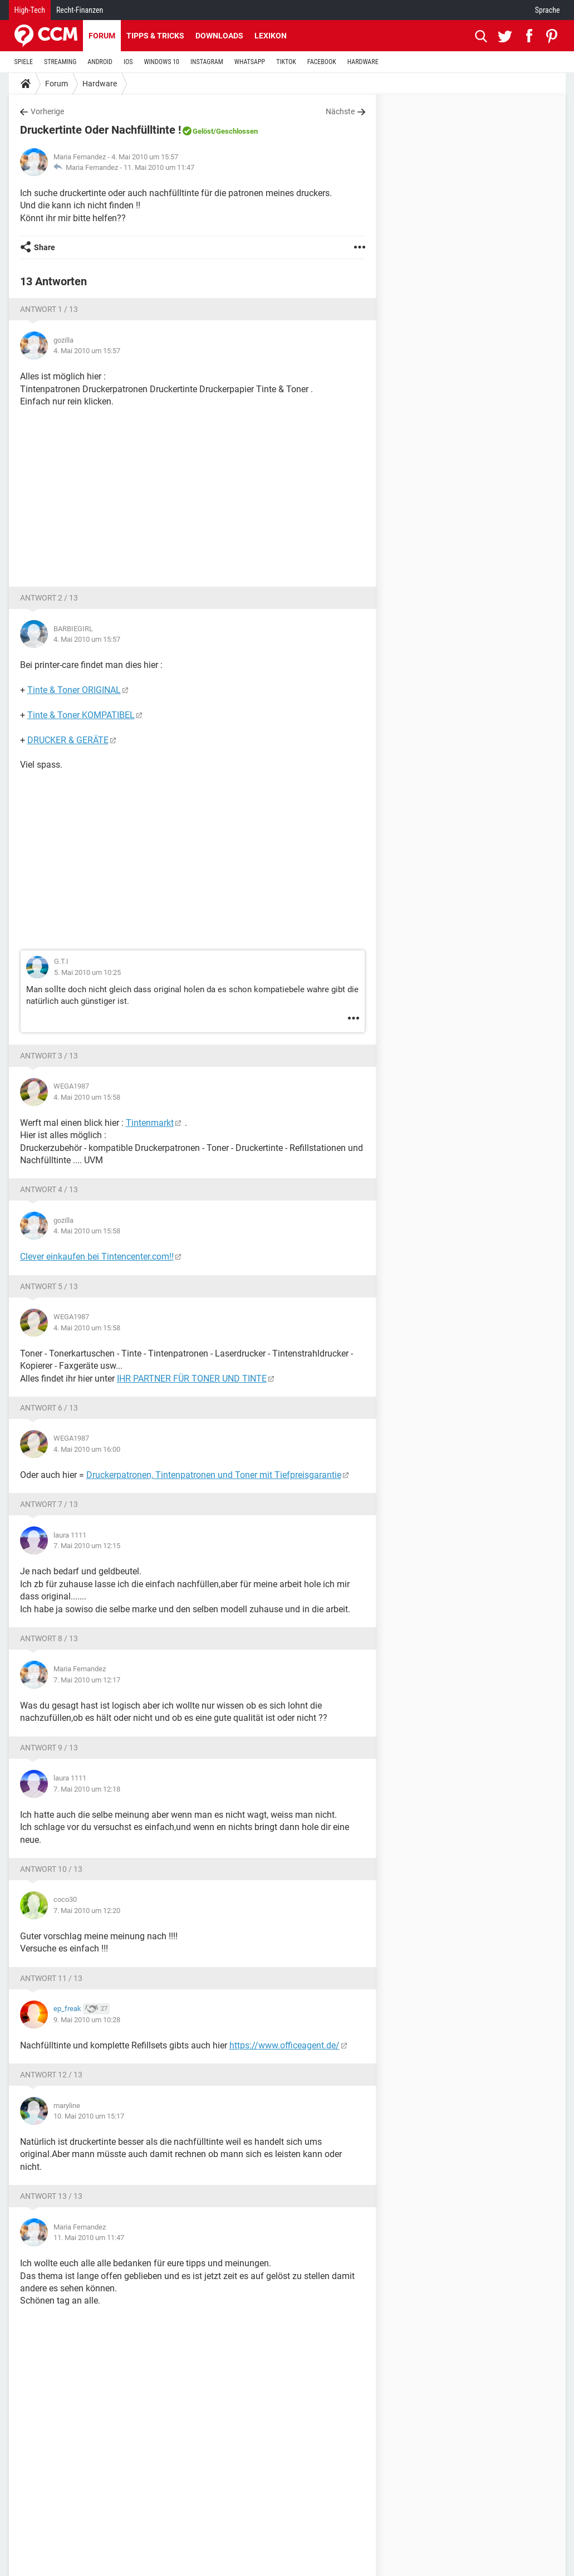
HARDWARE (363, 62)
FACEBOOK (321, 62)
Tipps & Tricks (155, 35)
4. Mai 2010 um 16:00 (86, 1449)
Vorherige (47, 111)
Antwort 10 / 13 (51, 1869)
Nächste (340, 111)
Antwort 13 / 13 (51, 2196)
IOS (128, 62)
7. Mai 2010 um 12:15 (86, 1545)
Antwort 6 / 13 (49, 1407)
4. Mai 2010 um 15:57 (86, 351)
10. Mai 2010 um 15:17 (88, 2116)
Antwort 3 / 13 (49, 1055)
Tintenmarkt (150, 1123)
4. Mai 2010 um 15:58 (86, 1097)
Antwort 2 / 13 (49, 597)
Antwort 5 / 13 (49, 1286)
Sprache (547, 10)
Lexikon (270, 35)
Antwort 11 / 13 (51, 1978)
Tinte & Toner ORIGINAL (74, 690)
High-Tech (29, 10)
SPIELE (23, 62)
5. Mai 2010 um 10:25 (87, 972)
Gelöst (203, 131)
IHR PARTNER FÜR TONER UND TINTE (192, 1378)
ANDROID (99, 62)
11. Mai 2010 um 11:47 (159, 167)
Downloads (219, 35)
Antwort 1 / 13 (49, 309)
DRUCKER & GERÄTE (68, 740)
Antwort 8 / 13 (49, 1638)
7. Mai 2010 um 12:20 (86, 1910)
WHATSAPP (249, 62)
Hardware (99, 83)
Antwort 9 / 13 (49, 1747)
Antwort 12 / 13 (51, 2074)
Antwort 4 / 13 (49, 1189)
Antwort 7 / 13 (49, 1504)
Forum (102, 35)
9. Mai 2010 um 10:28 (86, 2020)
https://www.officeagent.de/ (284, 2045)
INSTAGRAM (206, 62)
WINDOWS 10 (161, 62)
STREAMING (60, 62)
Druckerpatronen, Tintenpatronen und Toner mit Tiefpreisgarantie (213, 1475)
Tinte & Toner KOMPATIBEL (81, 715)
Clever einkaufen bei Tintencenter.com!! (97, 1256)
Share (44, 247)
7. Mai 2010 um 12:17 (86, 1680)
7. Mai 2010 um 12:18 (86, 1789)
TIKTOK (286, 62)
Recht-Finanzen (79, 10)
